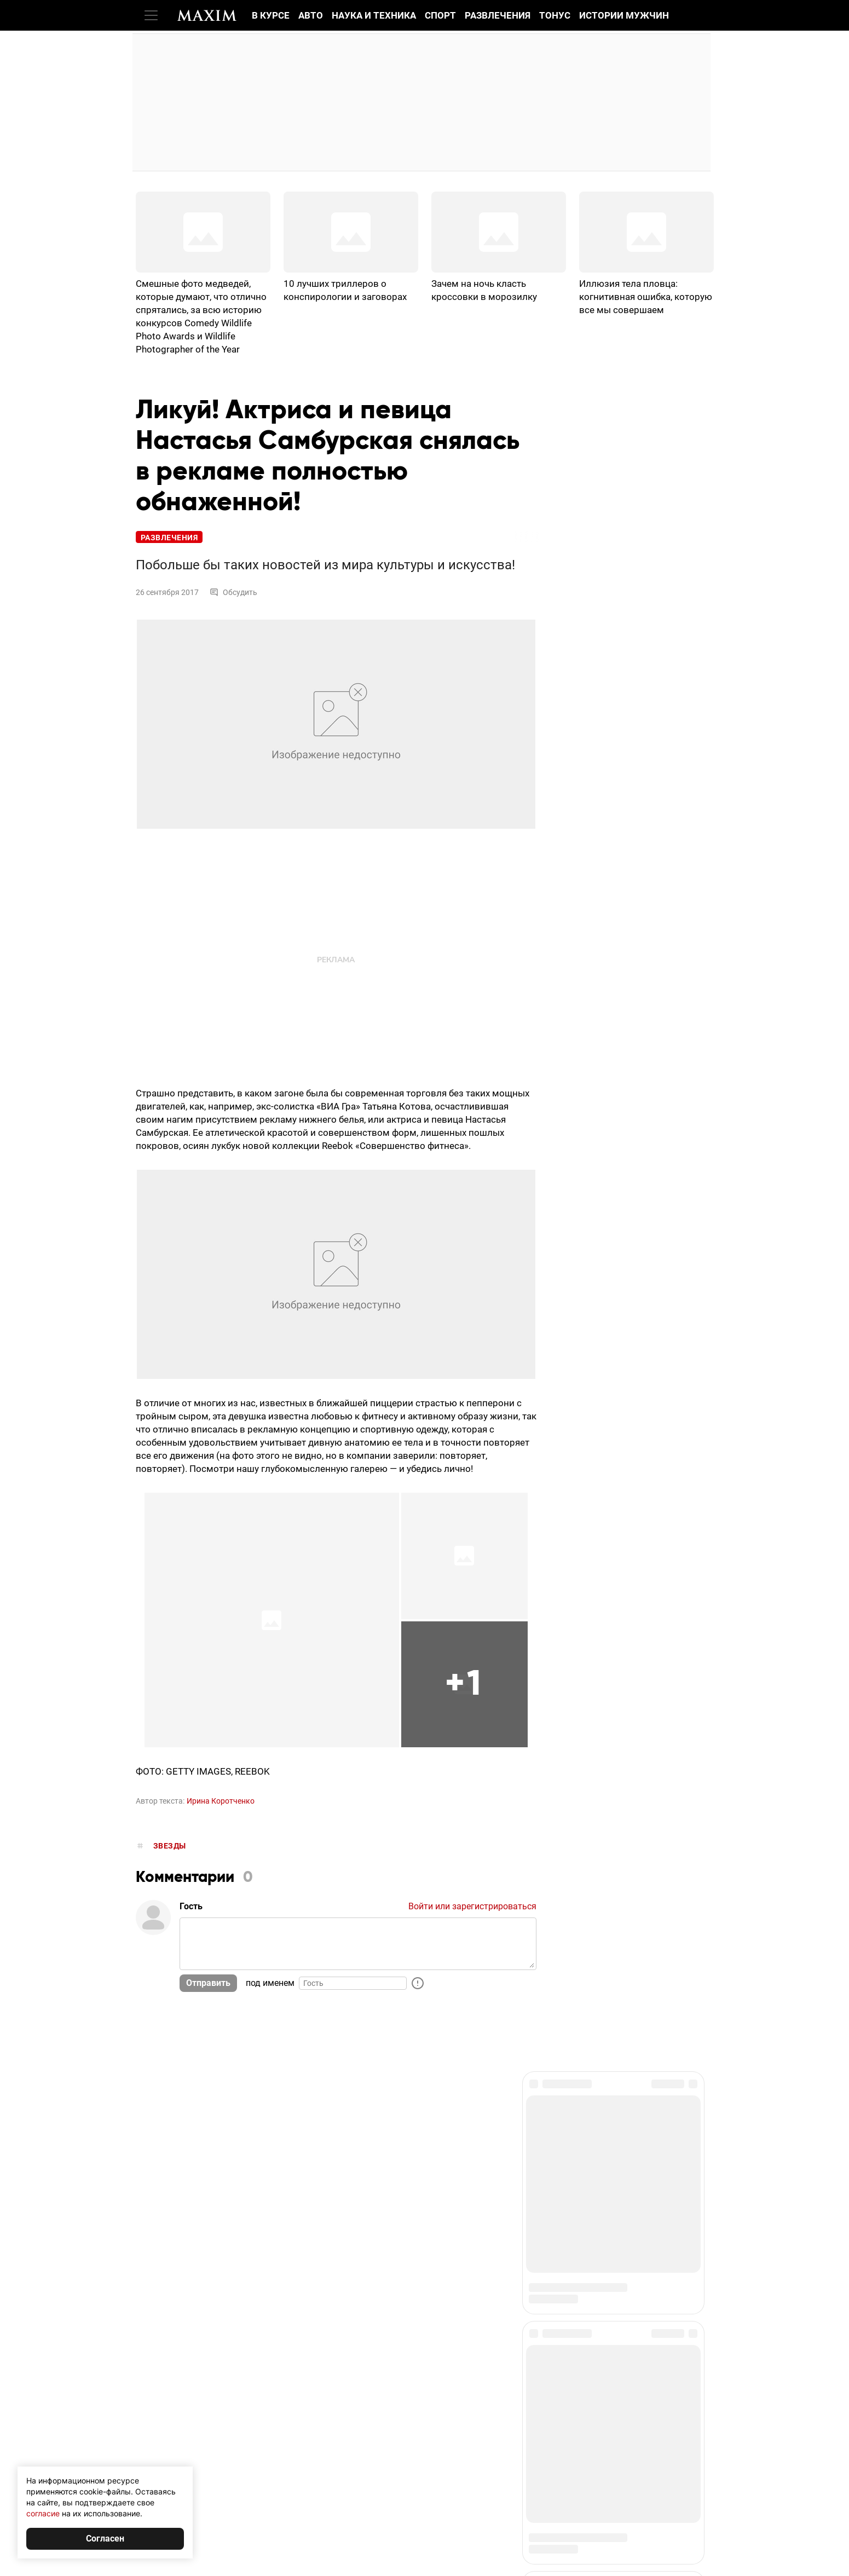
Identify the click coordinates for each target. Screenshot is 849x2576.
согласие (43, 2513)
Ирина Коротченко (221, 1801)
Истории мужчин (624, 15)
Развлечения (497, 15)
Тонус (554, 15)
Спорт (440, 15)
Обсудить (233, 592)
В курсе (271, 15)
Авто (310, 15)
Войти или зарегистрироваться (472, 1906)
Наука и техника (374, 15)
